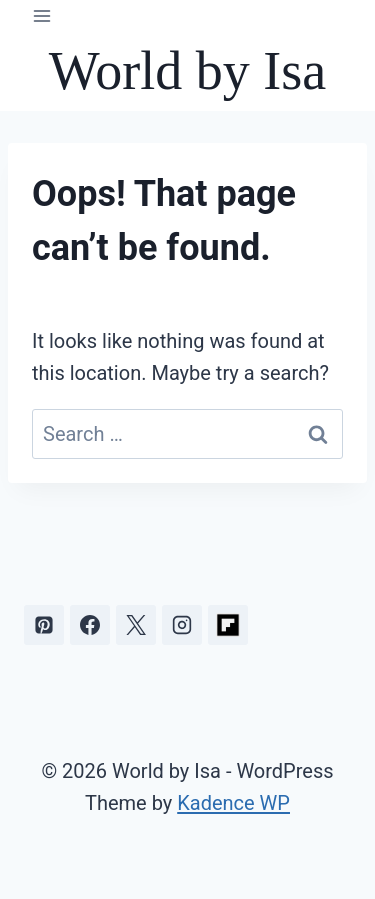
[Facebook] (90, 625)
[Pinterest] (44, 625)
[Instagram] (182, 625)
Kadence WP (233, 803)
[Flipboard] (228, 625)
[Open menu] (42, 15)
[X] (136, 625)
